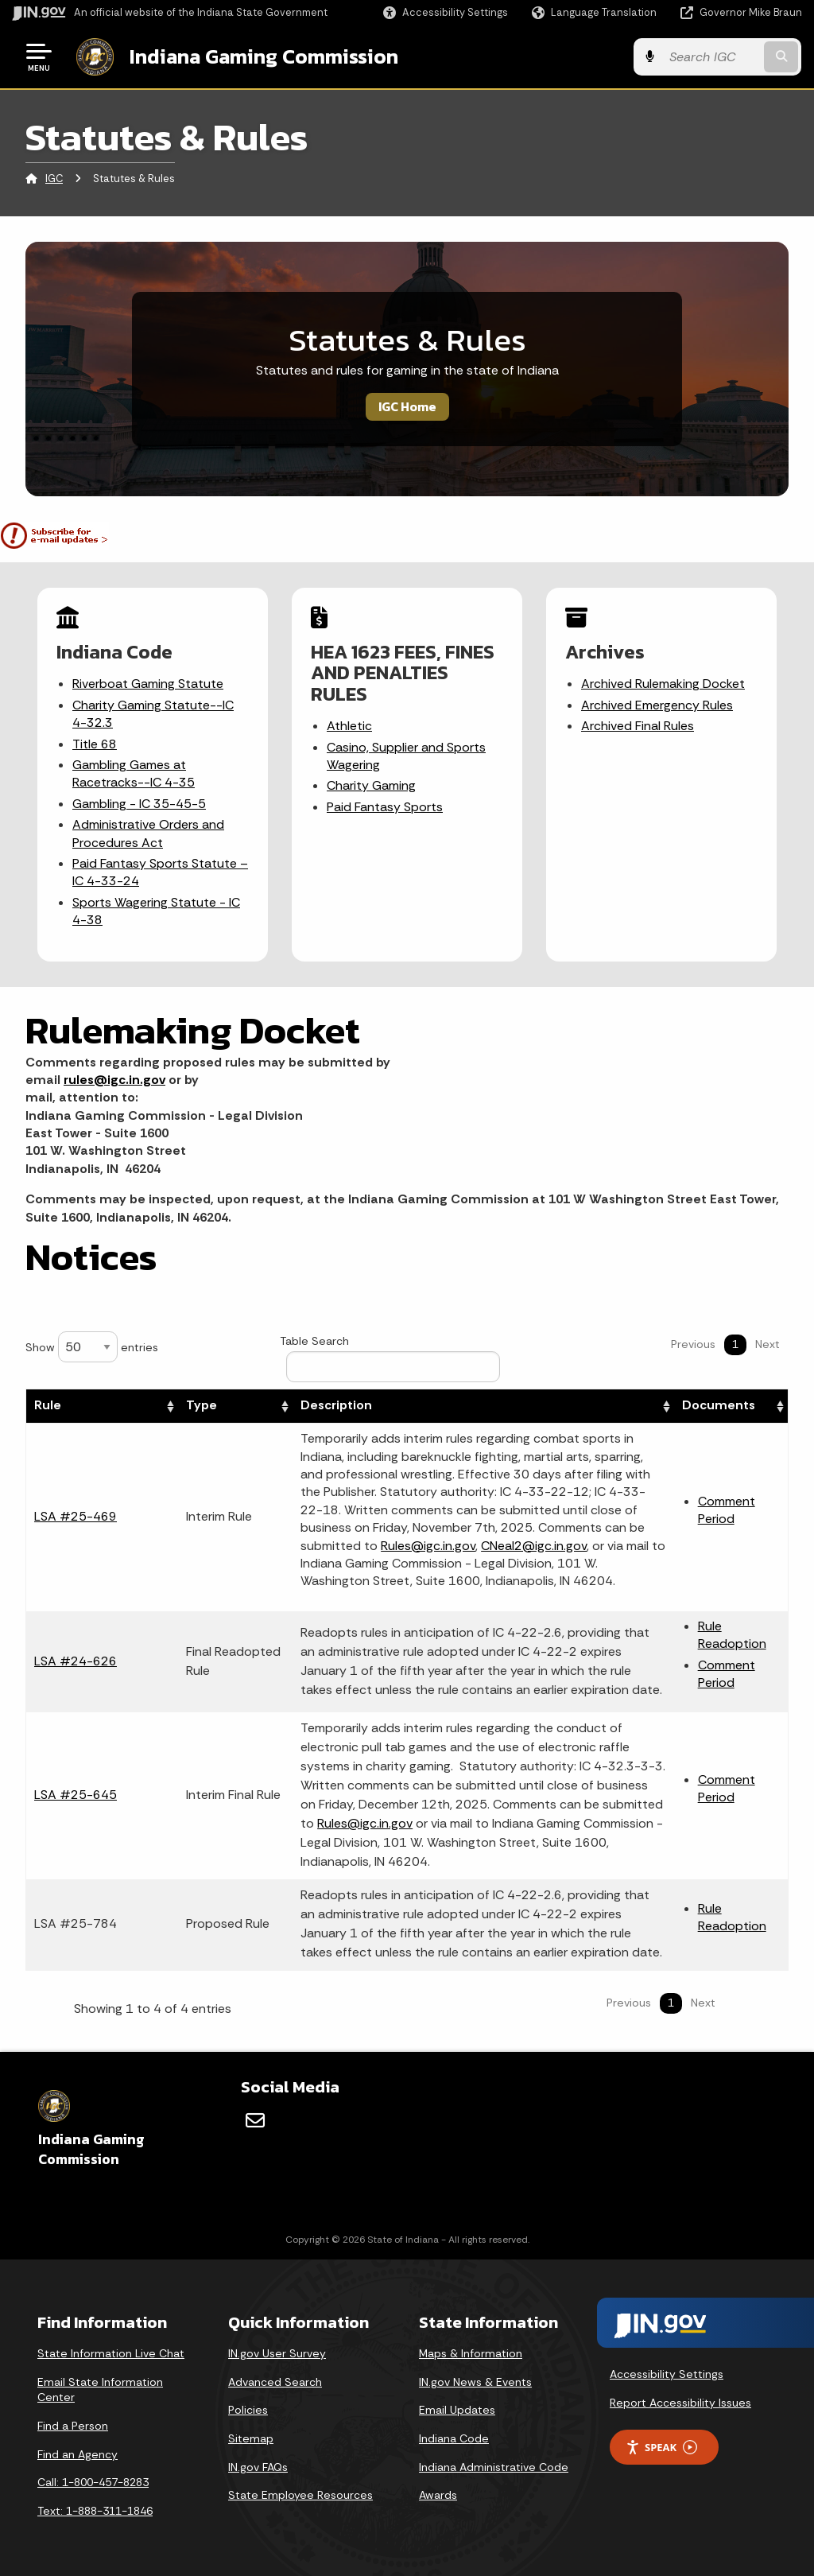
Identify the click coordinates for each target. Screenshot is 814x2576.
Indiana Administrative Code (493, 2467)
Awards (438, 2495)
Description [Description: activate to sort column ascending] (336, 1405)
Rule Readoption (732, 1635)
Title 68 (94, 744)
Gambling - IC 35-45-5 (139, 803)
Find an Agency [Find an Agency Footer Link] (77, 2454)
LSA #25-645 (75, 1794)
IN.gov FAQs (258, 2467)
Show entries (91, 1346)
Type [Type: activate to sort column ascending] (201, 1405)
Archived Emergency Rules (657, 705)
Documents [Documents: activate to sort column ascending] (718, 1405)
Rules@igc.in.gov (428, 1545)
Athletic (349, 725)
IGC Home (407, 406)
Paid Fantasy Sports (385, 806)
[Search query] (714, 56)
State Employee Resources (300, 2495)
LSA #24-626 (75, 1660)
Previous (693, 1344)
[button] (445, 12)
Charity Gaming (371, 785)
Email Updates (457, 2410)
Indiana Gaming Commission (263, 56)
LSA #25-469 (75, 1516)
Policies (248, 2410)
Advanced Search (275, 2382)
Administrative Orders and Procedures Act (148, 833)
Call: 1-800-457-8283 (93, 2482)
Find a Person (72, 2426)
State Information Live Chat (110, 2353)
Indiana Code (454, 2438)
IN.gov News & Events (475, 2382)
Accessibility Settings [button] (666, 2374)
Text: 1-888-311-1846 (95, 2511)
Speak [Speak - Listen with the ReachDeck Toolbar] (661, 2447)
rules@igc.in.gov (114, 1079)
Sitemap (250, 2438)
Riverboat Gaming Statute (147, 683)
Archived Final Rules (637, 725)
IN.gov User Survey (277, 2353)
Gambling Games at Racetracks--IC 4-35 (133, 773)
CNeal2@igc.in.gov (534, 1545)
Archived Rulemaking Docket (663, 683)
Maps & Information (470, 2353)
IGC (54, 178)
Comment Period (726, 1510)
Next (767, 1344)
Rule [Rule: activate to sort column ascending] (47, 1405)
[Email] (255, 2120)
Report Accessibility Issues (680, 2402)
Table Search (390, 1358)
